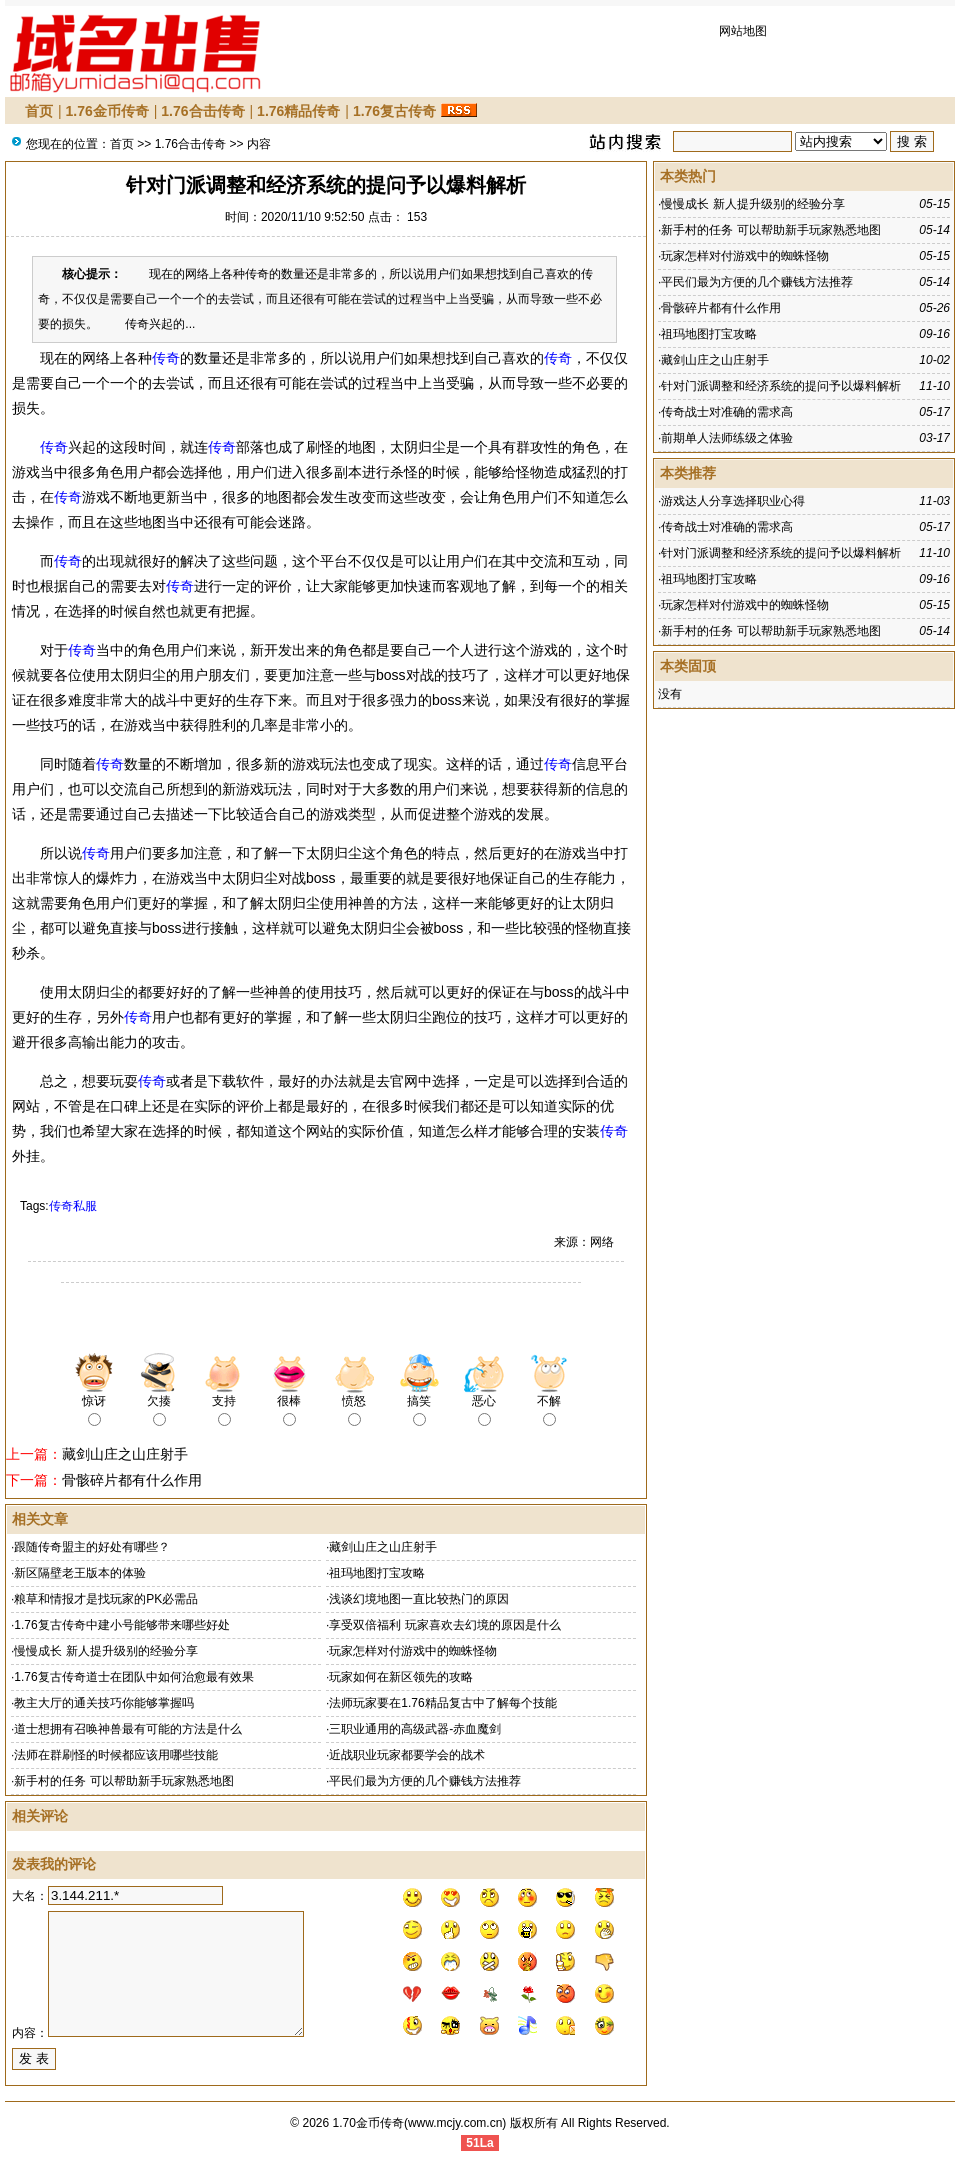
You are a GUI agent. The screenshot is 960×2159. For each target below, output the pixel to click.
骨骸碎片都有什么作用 (132, 1480)
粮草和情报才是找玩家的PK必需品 (106, 1599)
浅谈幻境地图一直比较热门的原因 (419, 1599)
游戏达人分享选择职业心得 (733, 501)
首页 (39, 111)
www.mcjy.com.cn (455, 2123)
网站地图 (743, 31)
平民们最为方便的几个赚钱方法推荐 (425, 1781)
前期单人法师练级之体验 (727, 438)
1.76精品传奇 (298, 111)
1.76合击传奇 (202, 111)
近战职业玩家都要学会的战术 (407, 1755)
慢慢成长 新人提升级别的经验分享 (105, 1651)
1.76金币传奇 (107, 111)
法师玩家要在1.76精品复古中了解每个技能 (442, 1703)
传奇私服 (73, 1206)
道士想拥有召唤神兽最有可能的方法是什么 (128, 1729)
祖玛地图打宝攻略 (377, 1573)
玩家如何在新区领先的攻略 (401, 1677)
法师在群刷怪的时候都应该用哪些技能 (116, 1755)
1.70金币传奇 (368, 2123)
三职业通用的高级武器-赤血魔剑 (415, 1729)
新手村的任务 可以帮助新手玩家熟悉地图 (123, 1781)
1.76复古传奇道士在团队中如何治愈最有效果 (133, 1677)
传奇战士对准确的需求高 (727, 412)
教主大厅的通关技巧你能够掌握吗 (104, 1703)
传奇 (166, 358)
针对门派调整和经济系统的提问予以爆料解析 (781, 386)
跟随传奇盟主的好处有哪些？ (92, 1547)
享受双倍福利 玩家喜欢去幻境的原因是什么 (444, 1625)
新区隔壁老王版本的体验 (80, 1573)
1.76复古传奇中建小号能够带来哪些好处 (121, 1625)
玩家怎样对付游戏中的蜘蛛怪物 (413, 1651)
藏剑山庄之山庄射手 (125, 1454)
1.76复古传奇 (394, 111)
